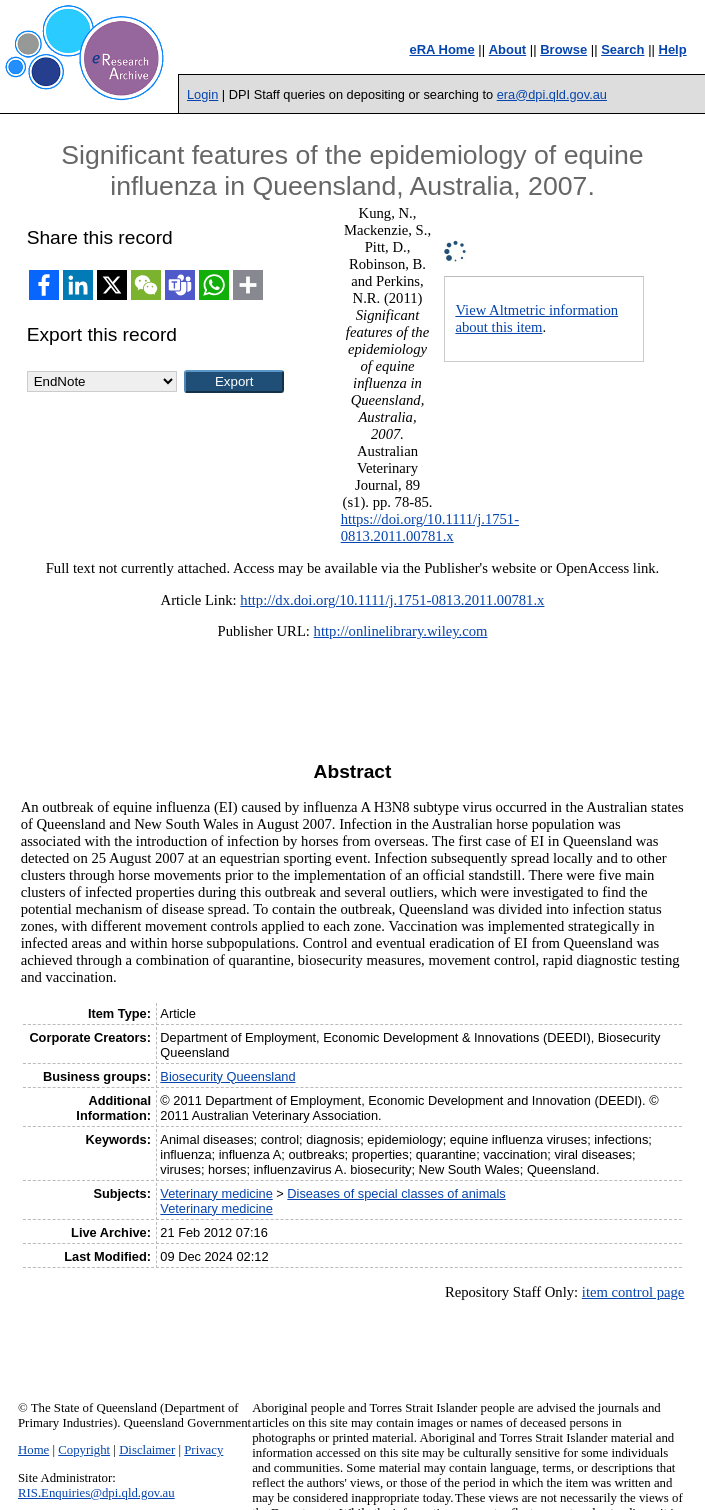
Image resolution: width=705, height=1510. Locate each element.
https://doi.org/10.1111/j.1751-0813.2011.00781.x (430, 527)
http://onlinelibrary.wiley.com (401, 631)
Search (622, 49)
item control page (633, 1292)
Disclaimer (147, 1450)
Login (202, 94)
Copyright (84, 1450)
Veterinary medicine (216, 1193)
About (508, 49)
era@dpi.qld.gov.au (552, 94)
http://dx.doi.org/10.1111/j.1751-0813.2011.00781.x (392, 600)
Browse (563, 49)
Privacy (203, 1450)
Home (33, 1450)
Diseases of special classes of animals (396, 1193)
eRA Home (441, 49)
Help (673, 49)
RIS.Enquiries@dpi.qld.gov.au (96, 1493)
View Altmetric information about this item (536, 318)
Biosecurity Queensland (227, 1076)
